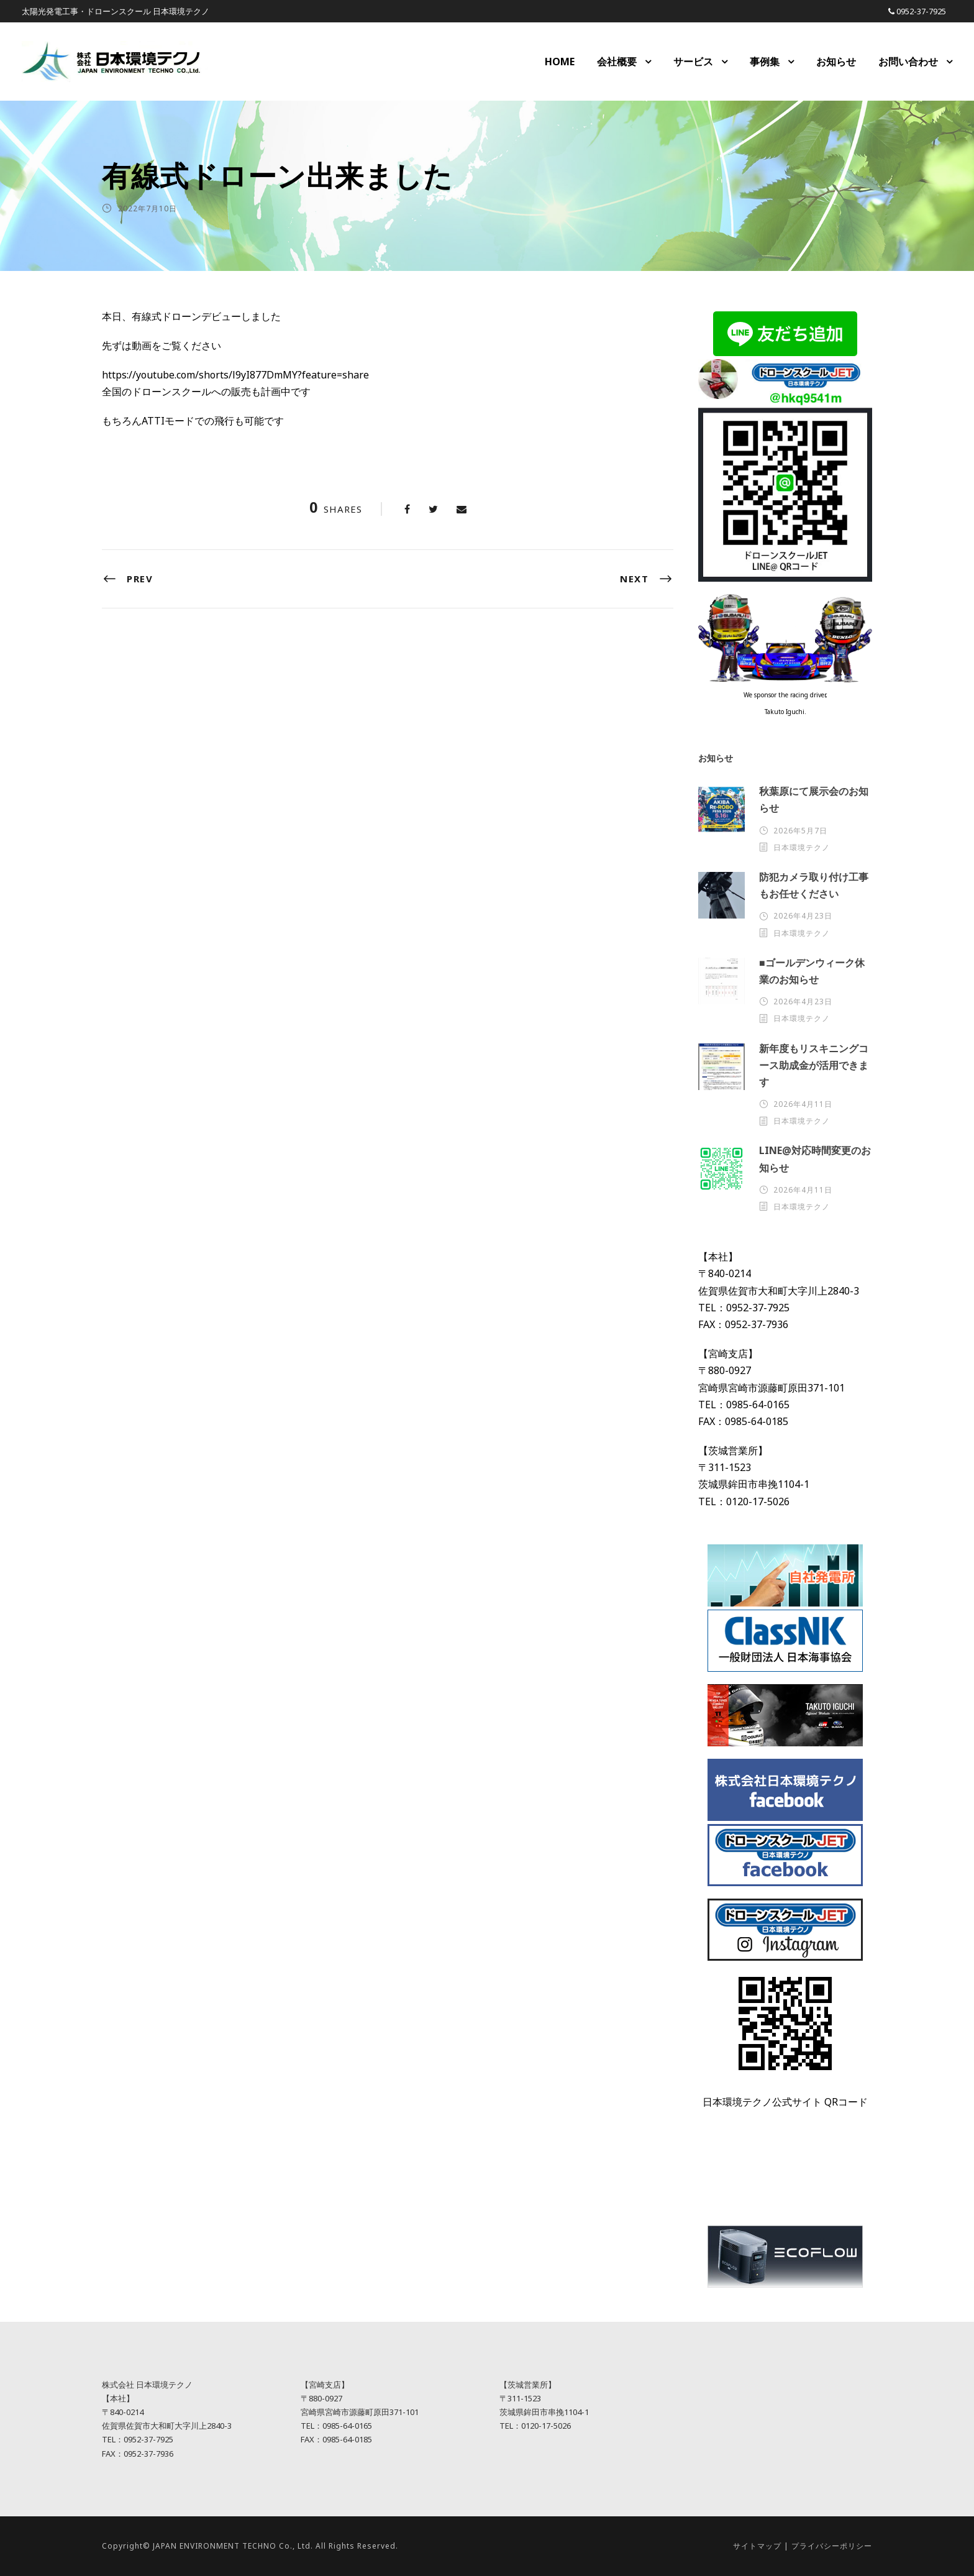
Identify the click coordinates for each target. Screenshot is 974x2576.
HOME (560, 61)
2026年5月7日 (800, 830)
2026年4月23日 (802, 915)
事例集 (765, 61)
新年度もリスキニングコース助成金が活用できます (813, 1065)
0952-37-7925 (921, 11)
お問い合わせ (908, 61)
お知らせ (836, 61)
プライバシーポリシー (831, 2546)
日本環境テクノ (801, 847)
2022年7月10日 (147, 208)
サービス (693, 61)
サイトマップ (757, 2546)
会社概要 (617, 61)
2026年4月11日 (802, 1104)
